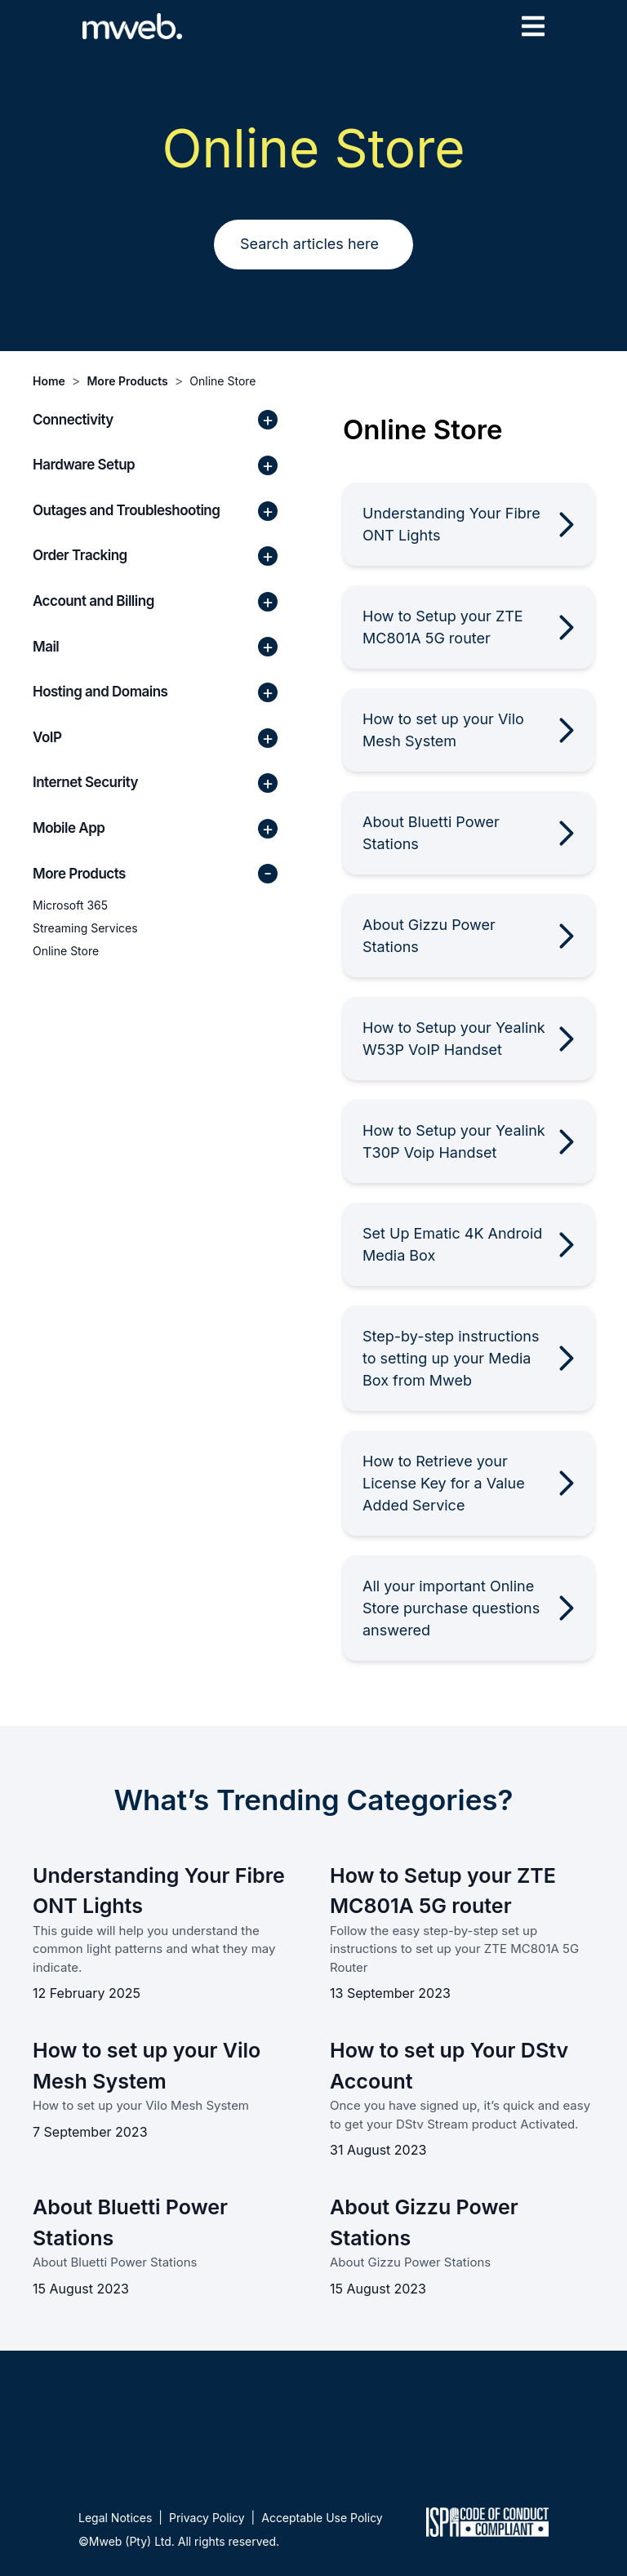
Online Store (222, 381)
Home (49, 381)
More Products (127, 381)
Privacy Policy (207, 2518)
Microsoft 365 (70, 905)
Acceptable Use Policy (322, 2518)
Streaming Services (85, 928)
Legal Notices (115, 2518)
